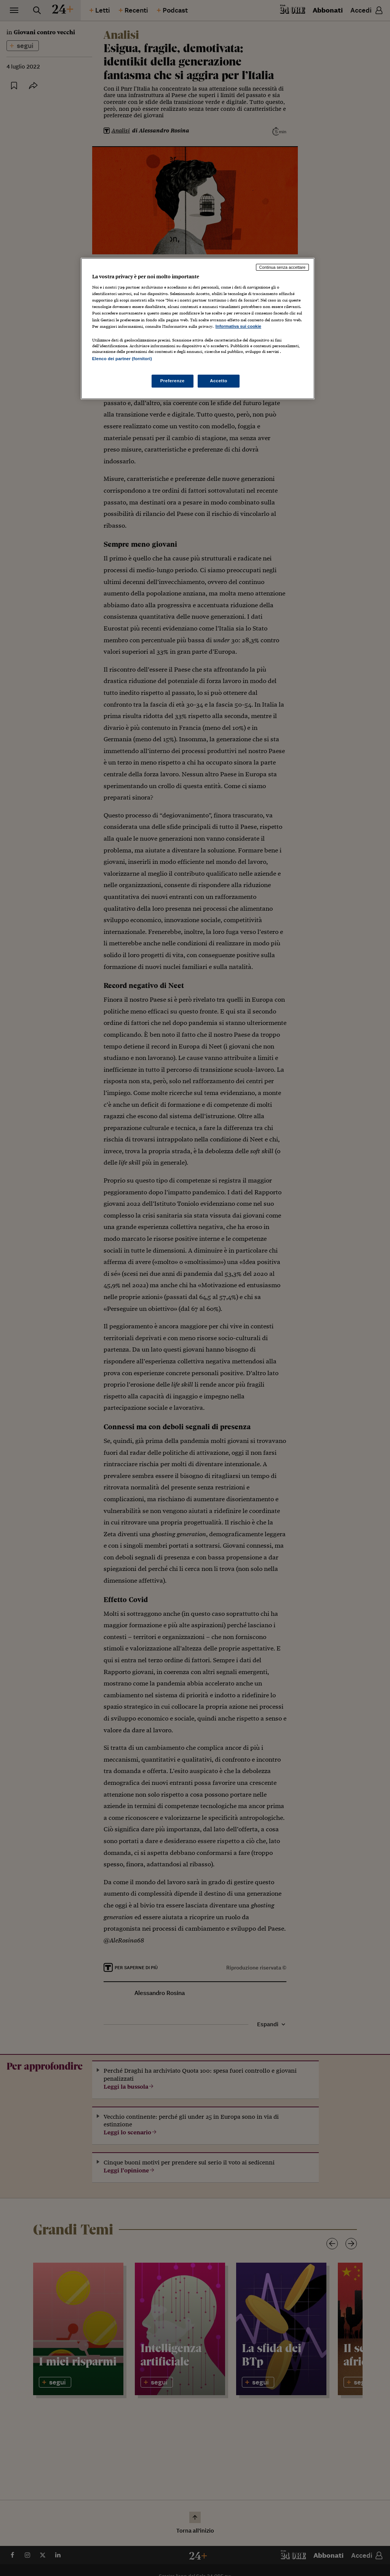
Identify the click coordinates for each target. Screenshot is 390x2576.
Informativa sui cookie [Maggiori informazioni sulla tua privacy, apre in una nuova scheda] (238, 326)
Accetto (218, 380)
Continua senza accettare (282, 267)
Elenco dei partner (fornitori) (122, 358)
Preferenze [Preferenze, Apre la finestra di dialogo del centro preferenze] (172, 380)
